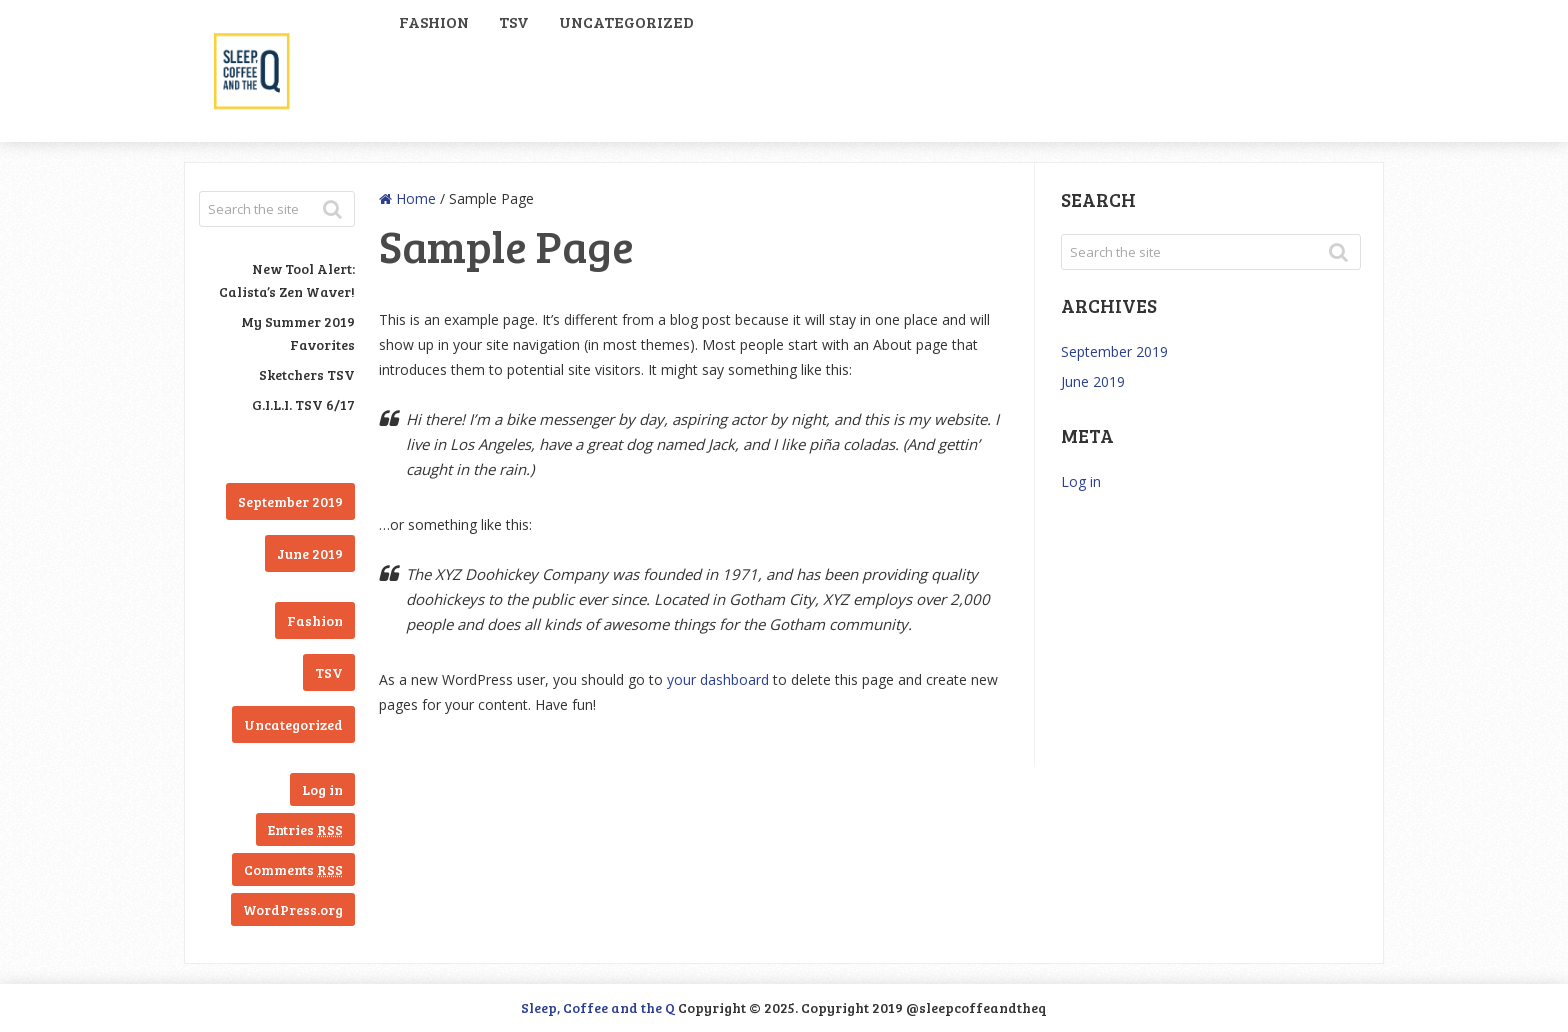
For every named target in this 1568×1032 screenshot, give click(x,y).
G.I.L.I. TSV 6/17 (303, 404)
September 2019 (290, 501)
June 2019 (310, 553)
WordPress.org (293, 909)
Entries (305, 829)
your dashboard (718, 679)
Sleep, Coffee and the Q (598, 1007)
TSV (514, 21)
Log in (322, 789)
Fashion (434, 21)
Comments (293, 869)
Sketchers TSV (307, 374)
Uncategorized (626, 21)
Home (407, 198)
